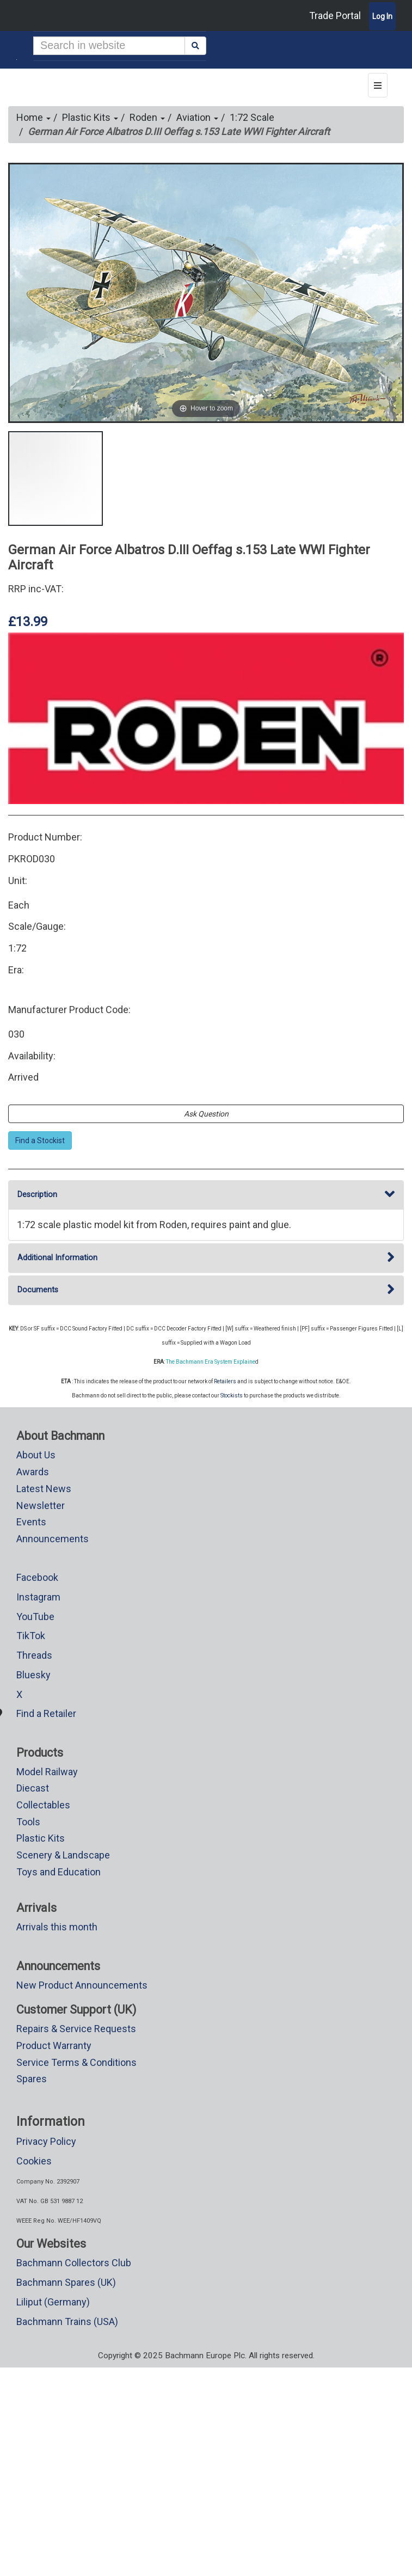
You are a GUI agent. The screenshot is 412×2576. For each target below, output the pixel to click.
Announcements (52, 1538)
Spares (31, 2078)
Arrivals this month (56, 1927)
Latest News (43, 1488)
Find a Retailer (46, 1713)
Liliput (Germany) (53, 2302)
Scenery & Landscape (63, 1855)
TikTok (30, 1635)
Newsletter (40, 1505)
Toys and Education (58, 1872)
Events (31, 1522)
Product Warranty (53, 2045)
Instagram (38, 1597)
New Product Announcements (81, 1985)
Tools (28, 1821)
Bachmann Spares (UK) (66, 2282)
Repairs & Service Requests (76, 2028)
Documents (206, 1290)
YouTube (35, 1616)
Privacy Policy (46, 2141)
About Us (36, 1455)
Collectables (43, 1805)
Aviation (197, 117)
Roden (147, 117)
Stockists (231, 1396)
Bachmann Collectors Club (73, 2262)
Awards (32, 1471)
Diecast (32, 1788)
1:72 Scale (252, 117)
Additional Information (206, 1258)
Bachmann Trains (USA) (67, 2321)
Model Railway (47, 1771)
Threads (34, 1655)
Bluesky (33, 1674)
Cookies (34, 2161)
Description (206, 1195)
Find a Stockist (40, 1140)
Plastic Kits (90, 117)
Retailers (225, 1381)
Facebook (37, 1577)
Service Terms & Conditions (76, 2062)
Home (33, 117)
